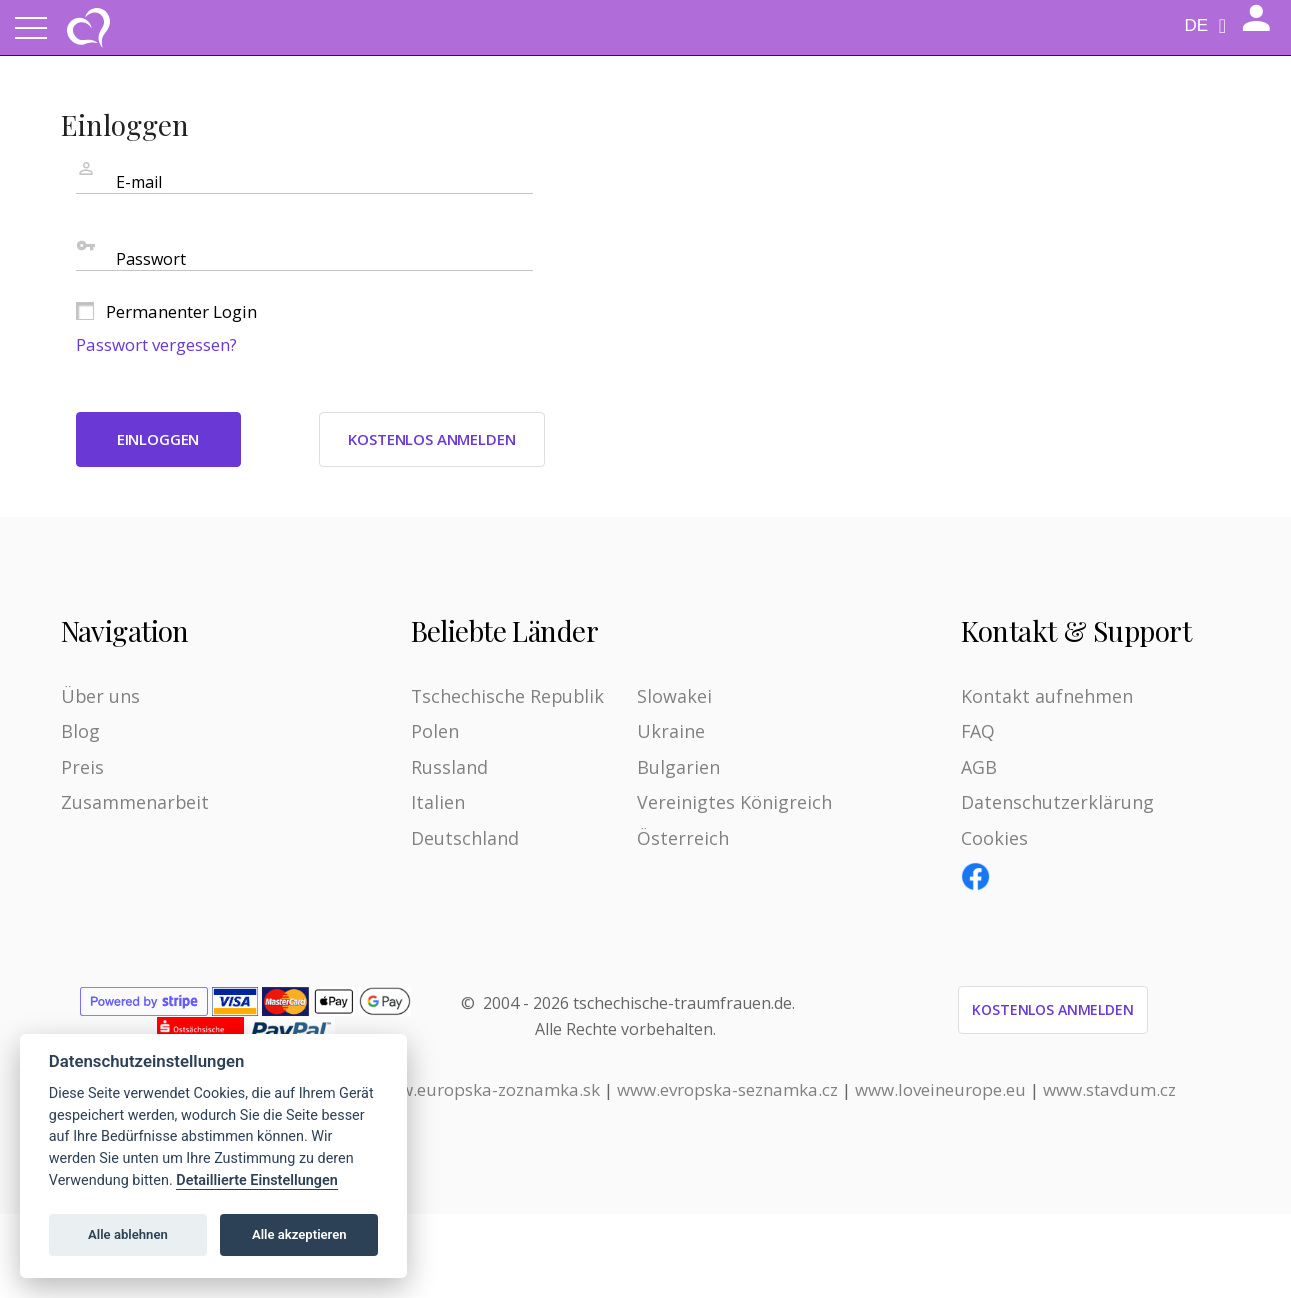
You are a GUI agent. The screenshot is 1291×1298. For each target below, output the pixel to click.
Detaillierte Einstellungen (256, 1180)
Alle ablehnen (128, 1234)
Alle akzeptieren (299, 1234)
